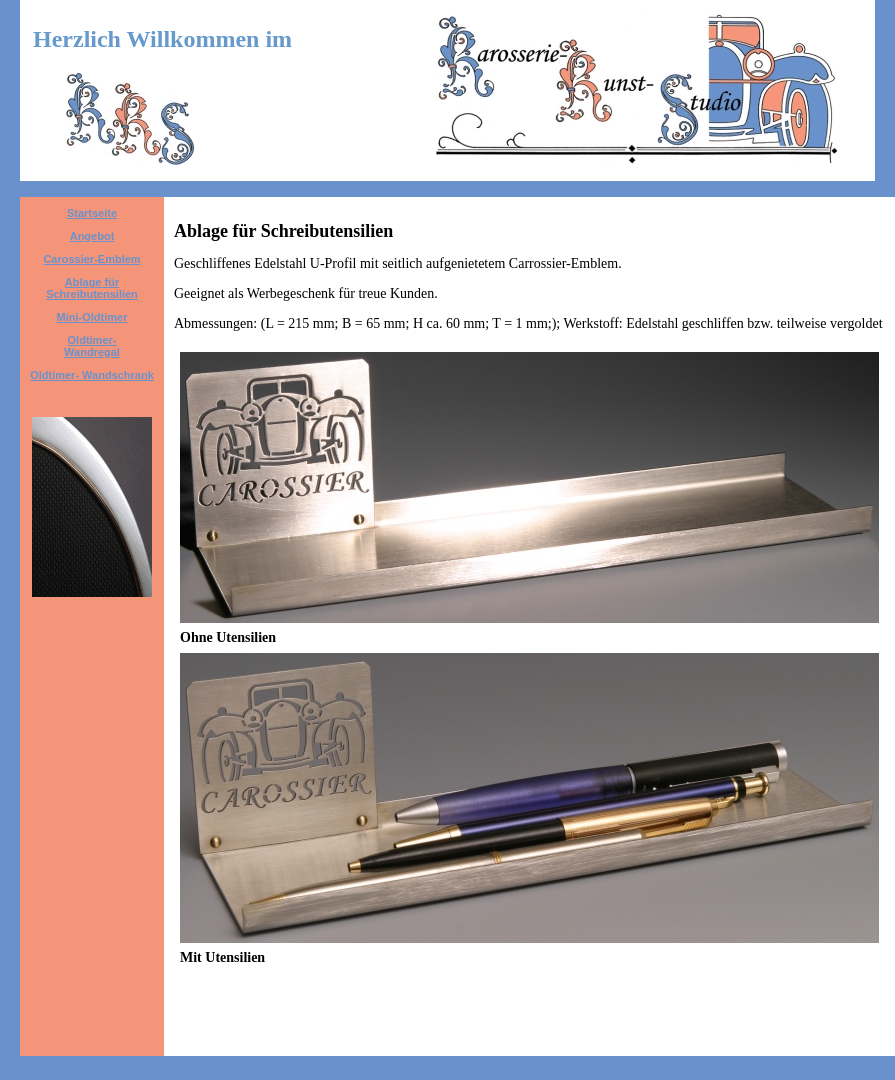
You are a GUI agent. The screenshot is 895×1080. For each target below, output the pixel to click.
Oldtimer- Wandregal (92, 346)
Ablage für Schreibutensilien (92, 288)
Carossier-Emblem (91, 259)
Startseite (92, 213)
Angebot (92, 236)
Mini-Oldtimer (92, 317)
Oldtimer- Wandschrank (92, 375)
